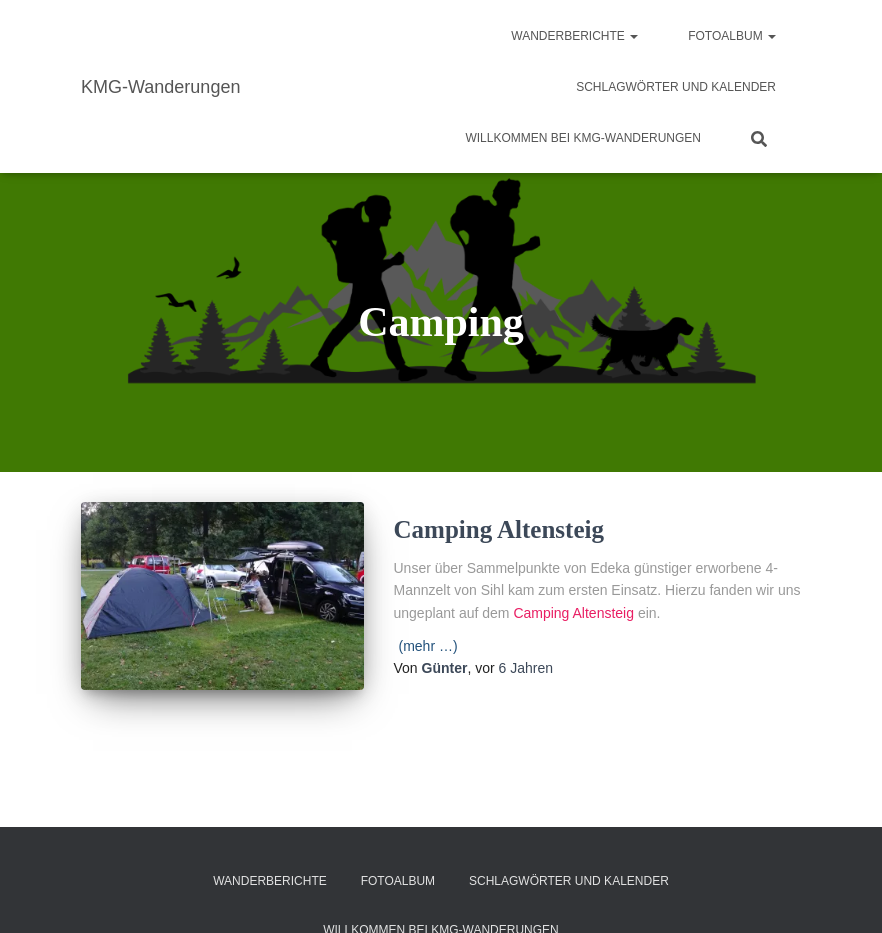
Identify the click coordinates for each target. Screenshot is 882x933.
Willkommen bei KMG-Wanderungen (583, 138)
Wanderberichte (574, 36)
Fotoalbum (732, 36)
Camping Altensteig (499, 529)
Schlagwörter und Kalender (676, 87)
